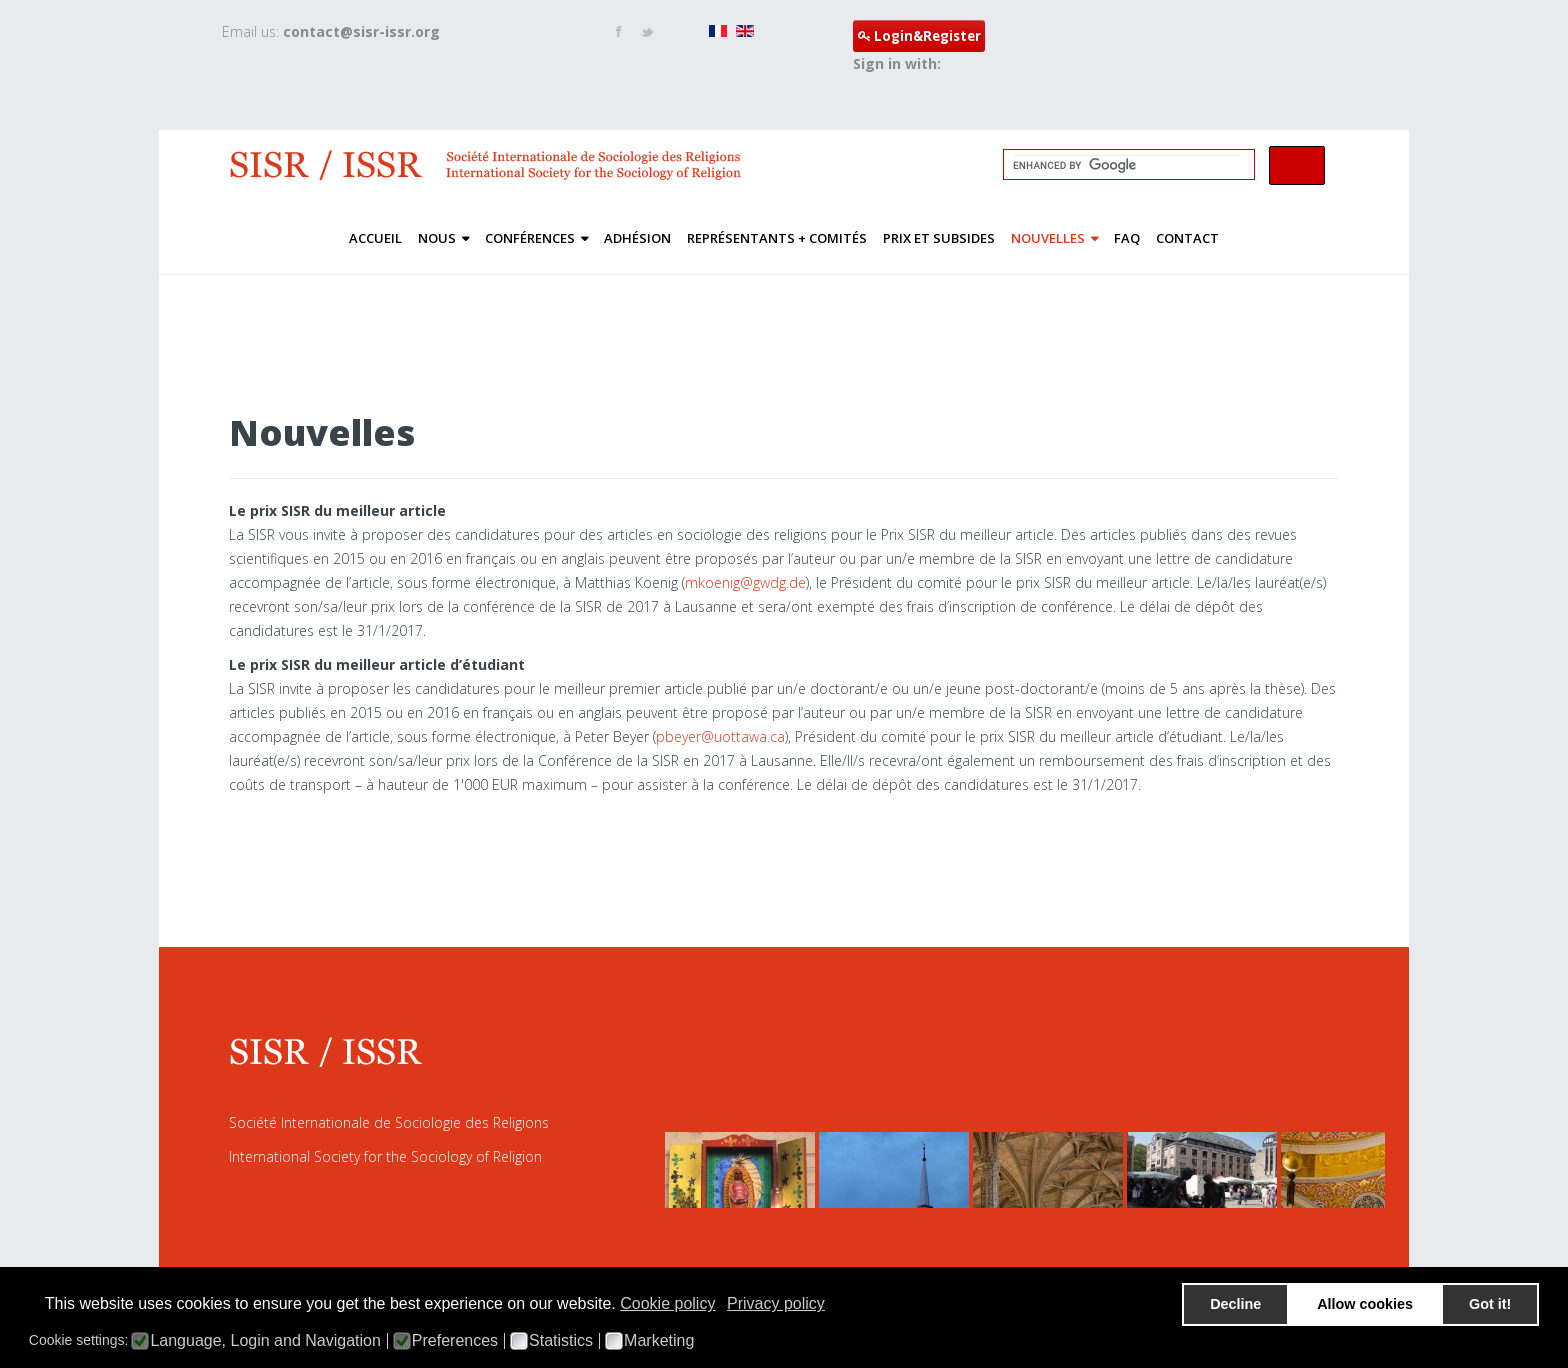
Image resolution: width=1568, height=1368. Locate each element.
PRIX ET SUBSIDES (939, 238)
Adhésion (637, 238)
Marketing (659, 1341)
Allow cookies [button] (1365, 1304)
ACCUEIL (375, 238)
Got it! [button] (1490, 1304)
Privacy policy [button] (776, 1303)
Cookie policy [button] (667, 1303)
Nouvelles (1048, 238)
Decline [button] (1235, 1304)
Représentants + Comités (777, 238)
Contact (1187, 238)
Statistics (561, 1341)
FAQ (1127, 238)
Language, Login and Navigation (265, 1341)
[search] (1127, 165)
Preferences (455, 1341)
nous (437, 238)
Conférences (530, 238)
